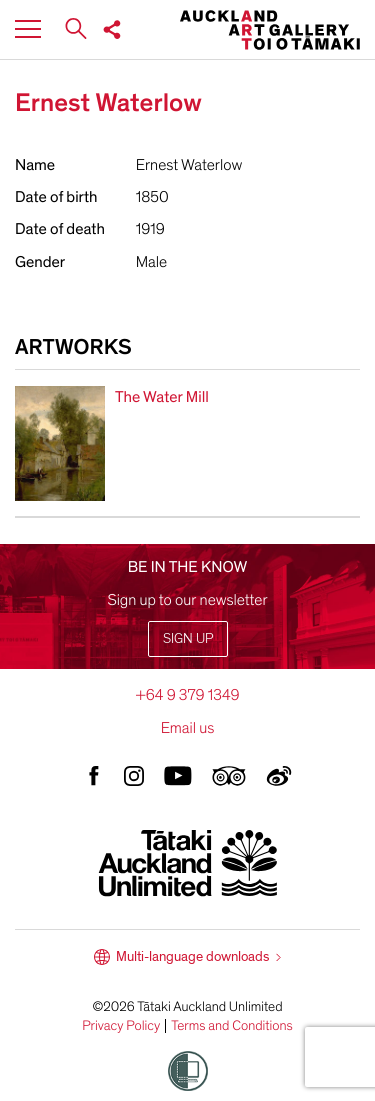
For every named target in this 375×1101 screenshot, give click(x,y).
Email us (188, 728)
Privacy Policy (121, 1026)
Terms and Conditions (232, 1026)
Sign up (188, 638)
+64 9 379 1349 (187, 695)
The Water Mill (162, 397)
